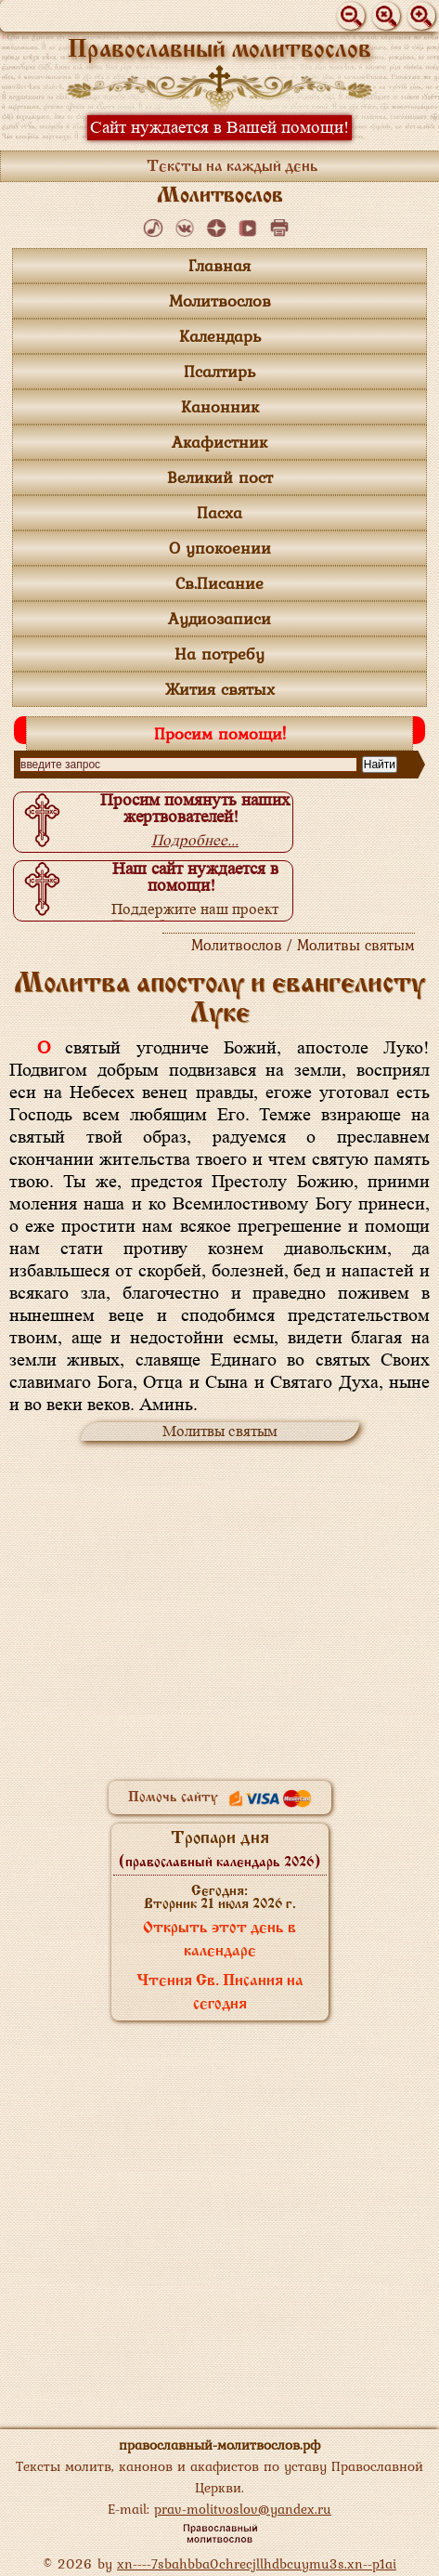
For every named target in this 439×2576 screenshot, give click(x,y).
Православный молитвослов (219, 50)
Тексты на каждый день (232, 167)
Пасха (219, 512)
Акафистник (219, 441)
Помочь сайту (220, 1797)
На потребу (219, 653)
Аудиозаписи (219, 618)
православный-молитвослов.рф (219, 2444)
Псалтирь (219, 371)
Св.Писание (219, 582)
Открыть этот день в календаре (219, 1940)
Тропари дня (219, 1849)
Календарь (220, 335)
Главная (219, 265)
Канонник (220, 406)
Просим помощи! (220, 733)
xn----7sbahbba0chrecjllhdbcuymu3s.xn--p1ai (256, 2563)
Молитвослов (220, 300)
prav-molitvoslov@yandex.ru (242, 2508)
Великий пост (220, 477)
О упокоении (220, 547)
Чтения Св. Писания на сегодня (219, 1993)
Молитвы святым (220, 1431)
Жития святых (220, 688)
